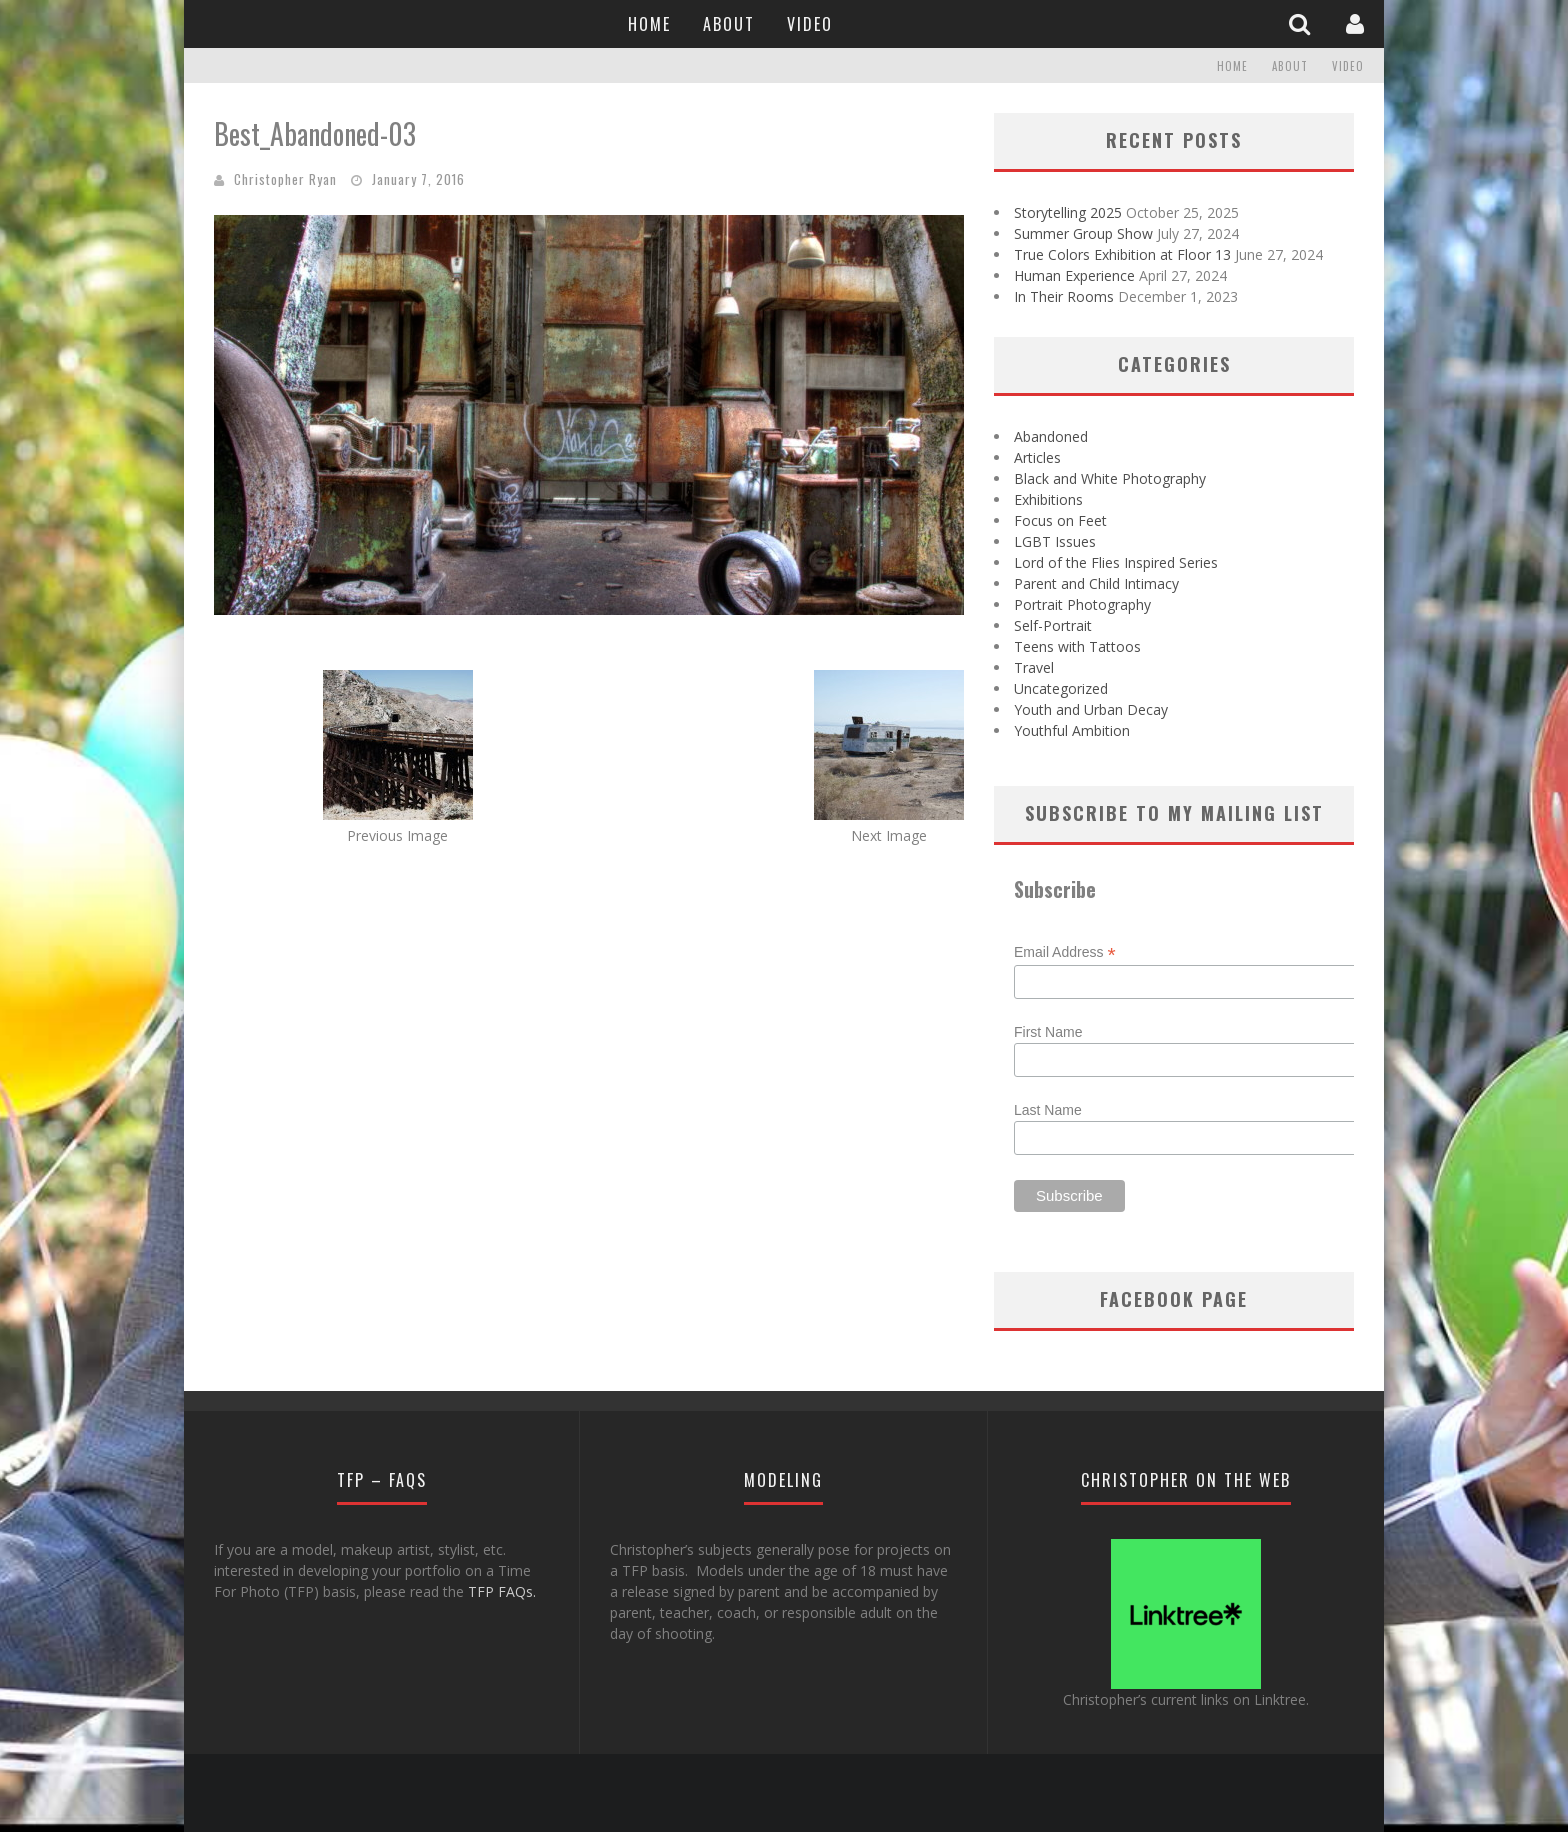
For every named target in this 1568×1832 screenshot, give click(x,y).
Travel (1034, 667)
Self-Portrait (1053, 625)
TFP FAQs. (502, 1591)
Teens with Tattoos (1077, 646)
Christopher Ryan (285, 179)
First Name (1048, 1032)
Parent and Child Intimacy (1096, 583)
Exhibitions (1048, 499)
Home (649, 24)
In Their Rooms (1064, 296)
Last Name (1048, 1110)
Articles (1037, 457)
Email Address (1065, 952)
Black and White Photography (1110, 478)
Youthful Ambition (1072, 730)
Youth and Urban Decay (1091, 709)
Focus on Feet (1060, 520)
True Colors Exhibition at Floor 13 (1122, 254)
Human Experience (1074, 275)
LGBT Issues (1055, 541)
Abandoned (1051, 436)
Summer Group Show (1083, 233)
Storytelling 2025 (1068, 212)
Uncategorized (1061, 688)
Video (810, 24)
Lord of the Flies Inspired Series (1116, 562)
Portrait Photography (1082, 604)
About (729, 24)
